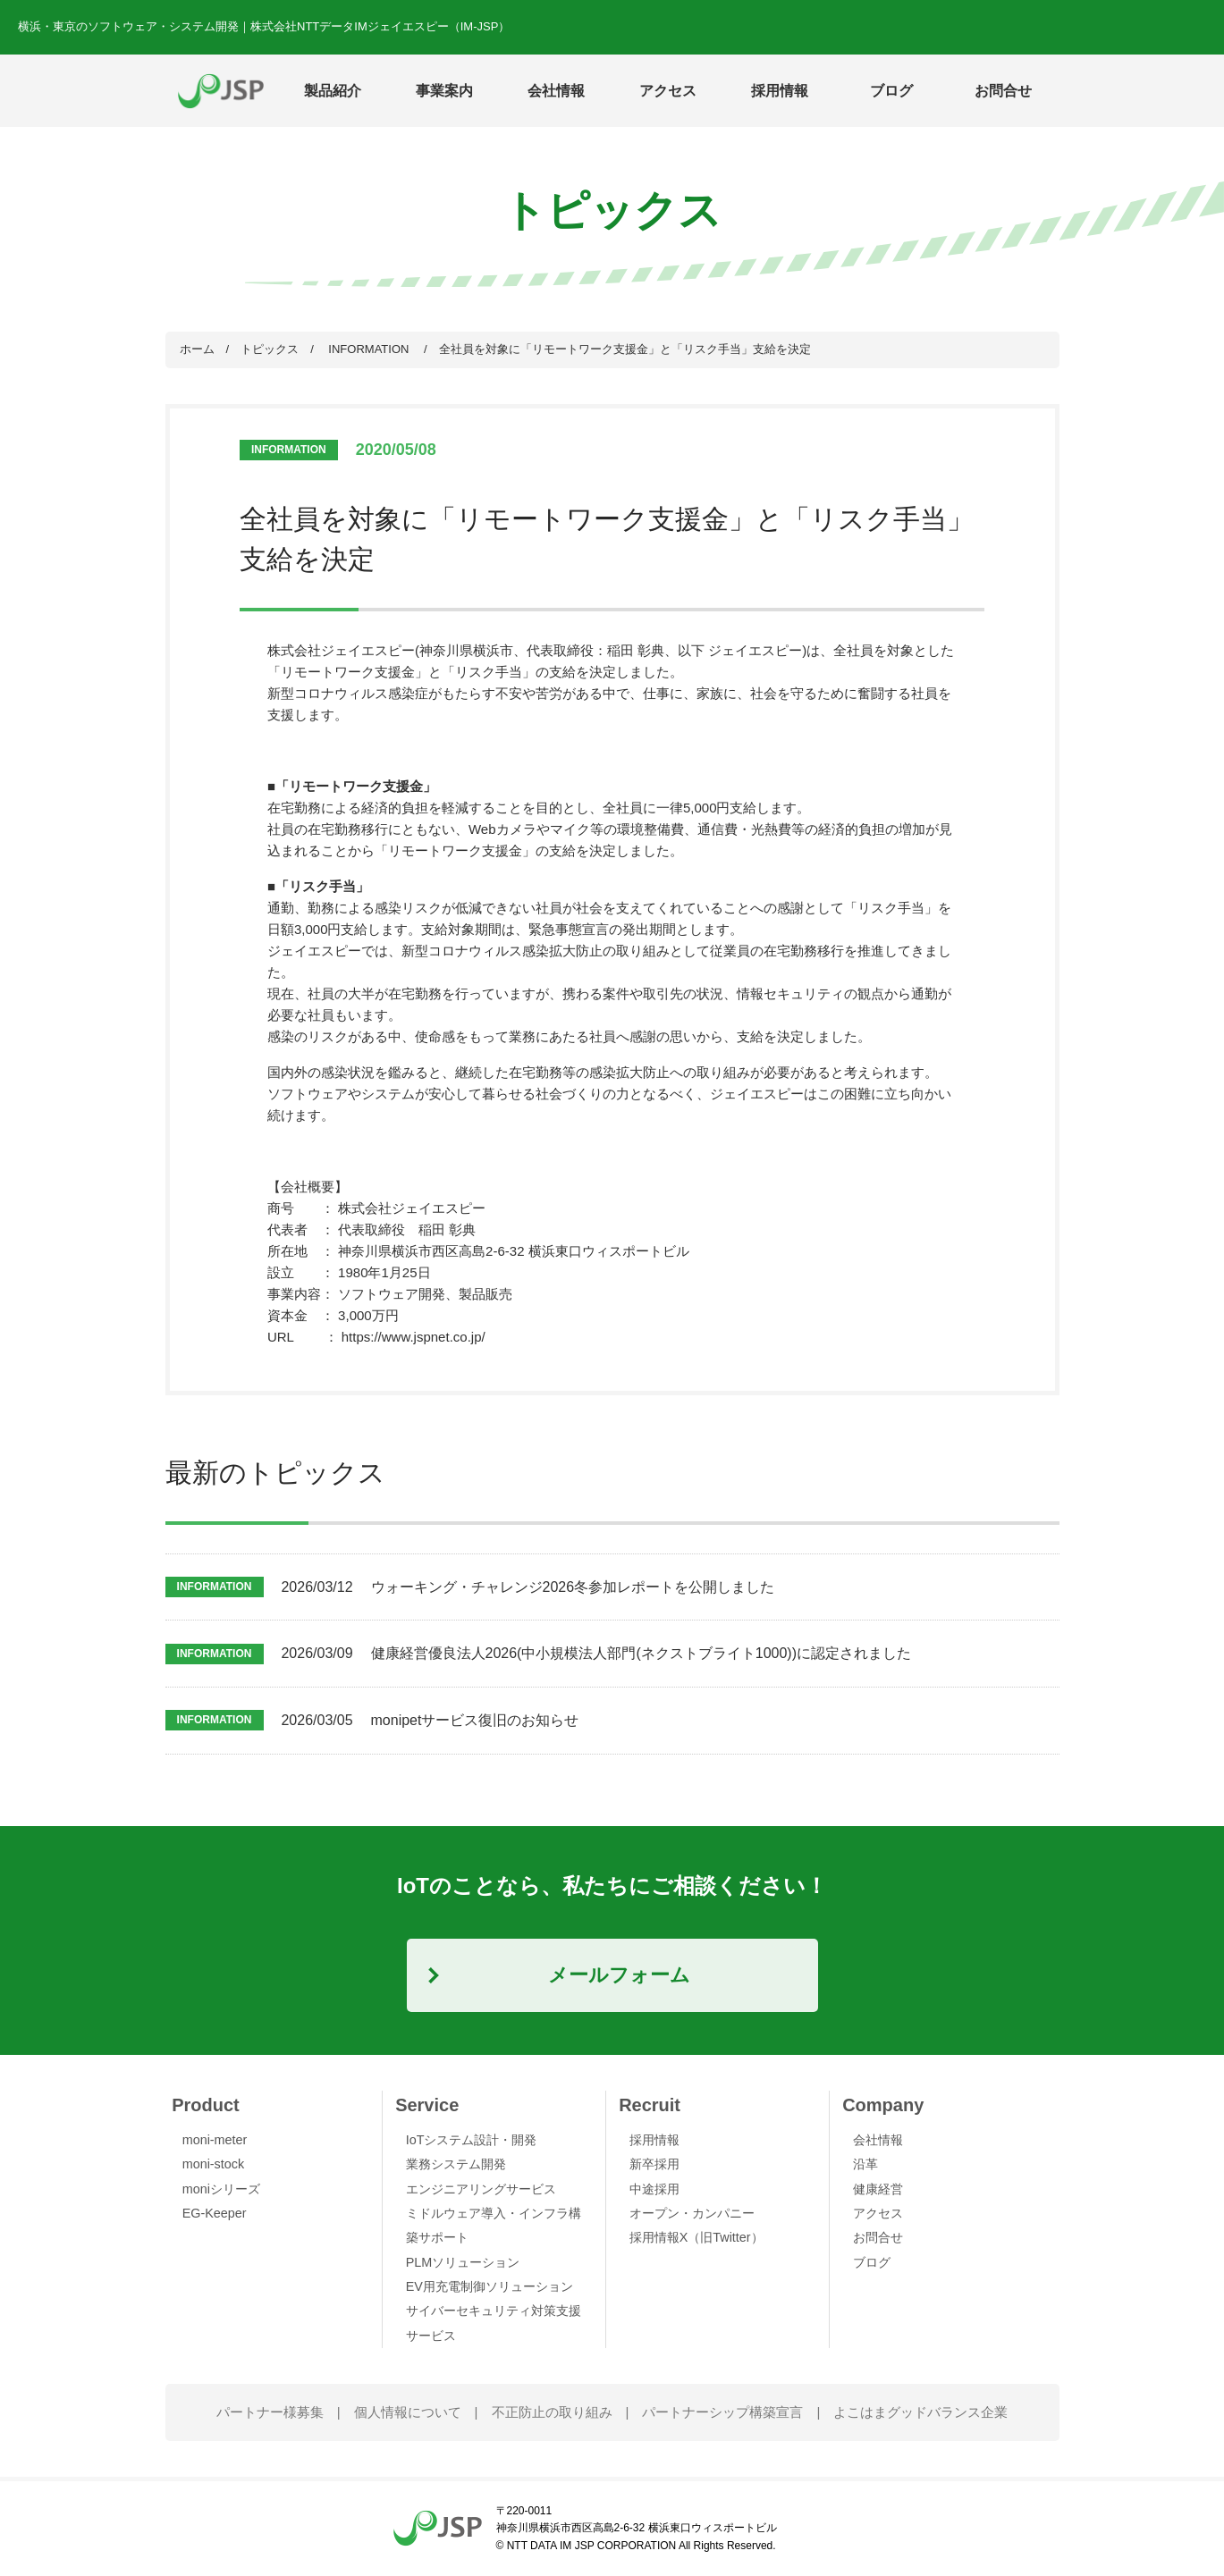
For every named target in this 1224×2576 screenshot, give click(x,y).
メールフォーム (619, 1975)
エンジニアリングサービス (481, 2189)
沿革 (865, 2164)
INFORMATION (368, 349)
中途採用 (654, 2189)
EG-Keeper (214, 2213)
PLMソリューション (463, 2262)
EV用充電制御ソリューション (489, 2286)
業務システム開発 (456, 2164)
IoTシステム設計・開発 (471, 2140)
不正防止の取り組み (552, 2412)
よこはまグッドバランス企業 (920, 2412)
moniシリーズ (221, 2189)
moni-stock (213, 2164)
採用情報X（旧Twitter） (696, 2237)
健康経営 (878, 2189)
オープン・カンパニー (692, 2213)
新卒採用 (654, 2164)
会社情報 (878, 2140)
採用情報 (654, 2140)
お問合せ (1003, 90)
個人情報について (407, 2412)
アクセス (667, 90)
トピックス (270, 349)
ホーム (197, 349)
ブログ (891, 90)
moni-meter (215, 2140)
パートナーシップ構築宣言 (722, 2412)
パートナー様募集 (270, 2412)
